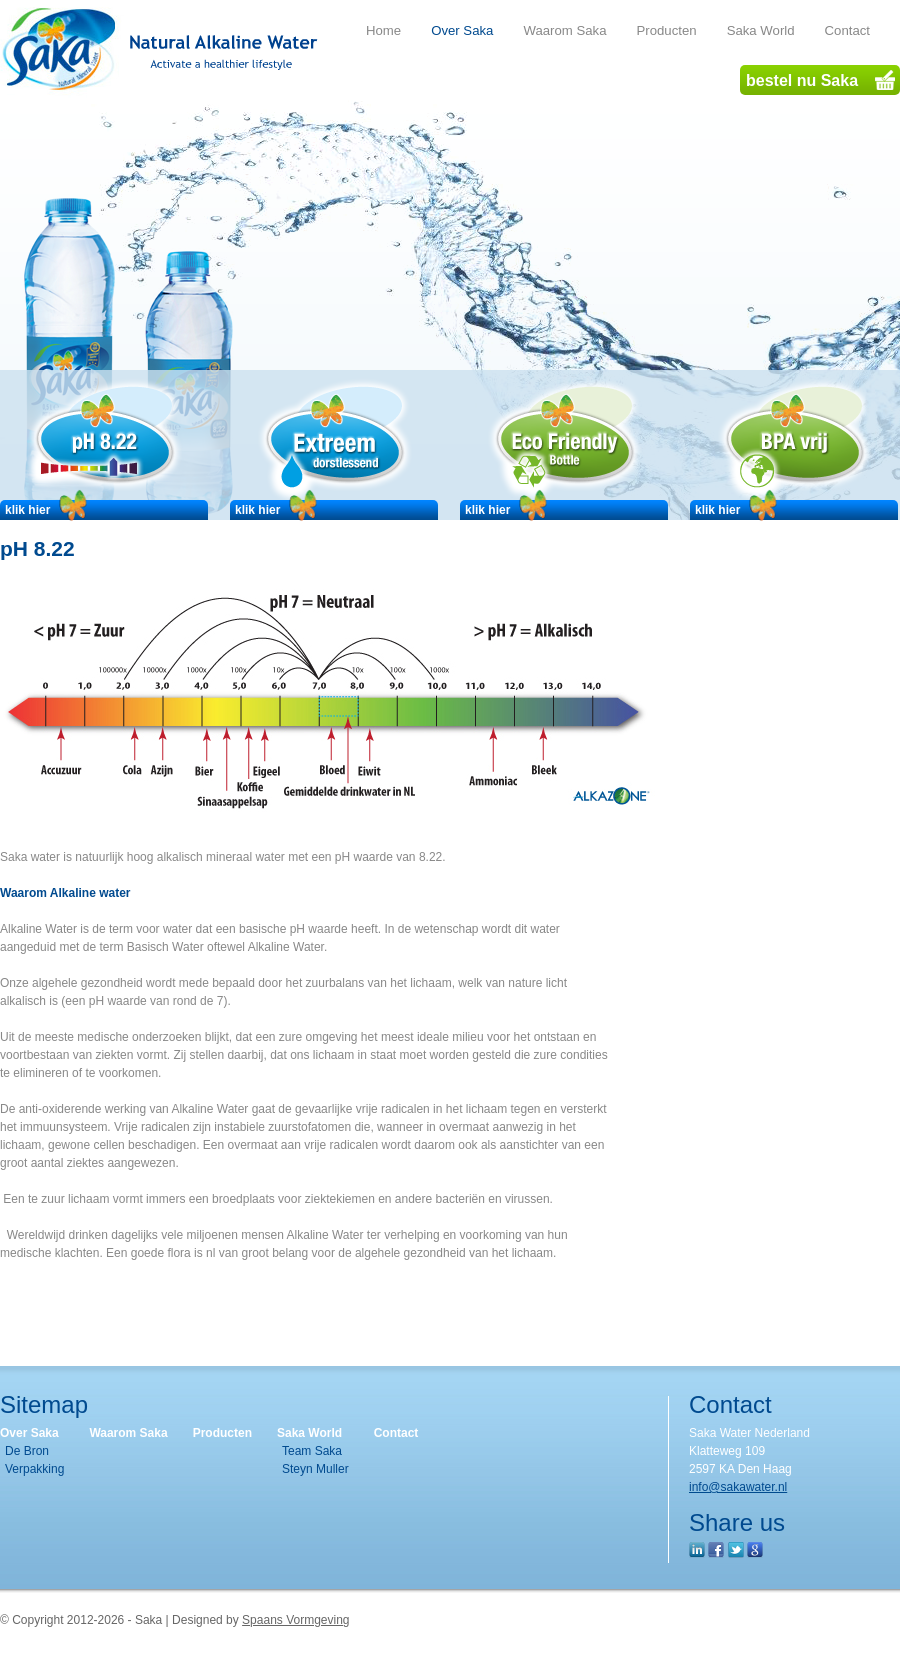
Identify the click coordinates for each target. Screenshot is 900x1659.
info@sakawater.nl (738, 1487)
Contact (396, 1433)
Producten (222, 1433)
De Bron (27, 1451)
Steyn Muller (315, 1469)
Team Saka (312, 1451)
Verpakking (34, 1469)
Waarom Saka (128, 1433)
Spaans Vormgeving (295, 1620)
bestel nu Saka (820, 80)
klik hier (47, 510)
